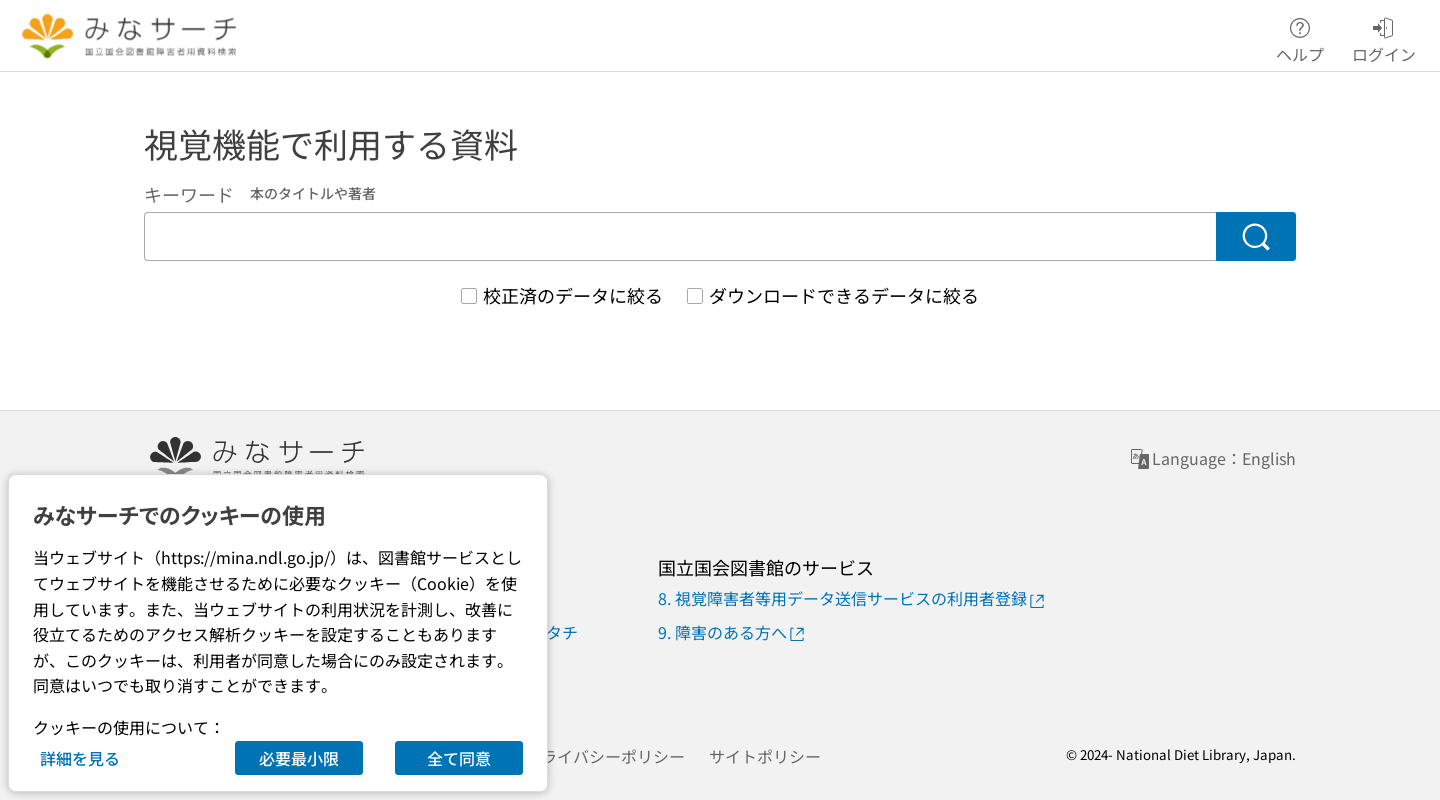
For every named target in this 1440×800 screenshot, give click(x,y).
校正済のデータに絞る (573, 295)
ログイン (1384, 36)
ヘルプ (1300, 36)
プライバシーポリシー (605, 756)
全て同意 (459, 758)
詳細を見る (80, 758)
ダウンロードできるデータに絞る (844, 295)
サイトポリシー (765, 756)
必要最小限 (299, 758)
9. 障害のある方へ (732, 632)
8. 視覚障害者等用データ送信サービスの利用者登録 (852, 598)
